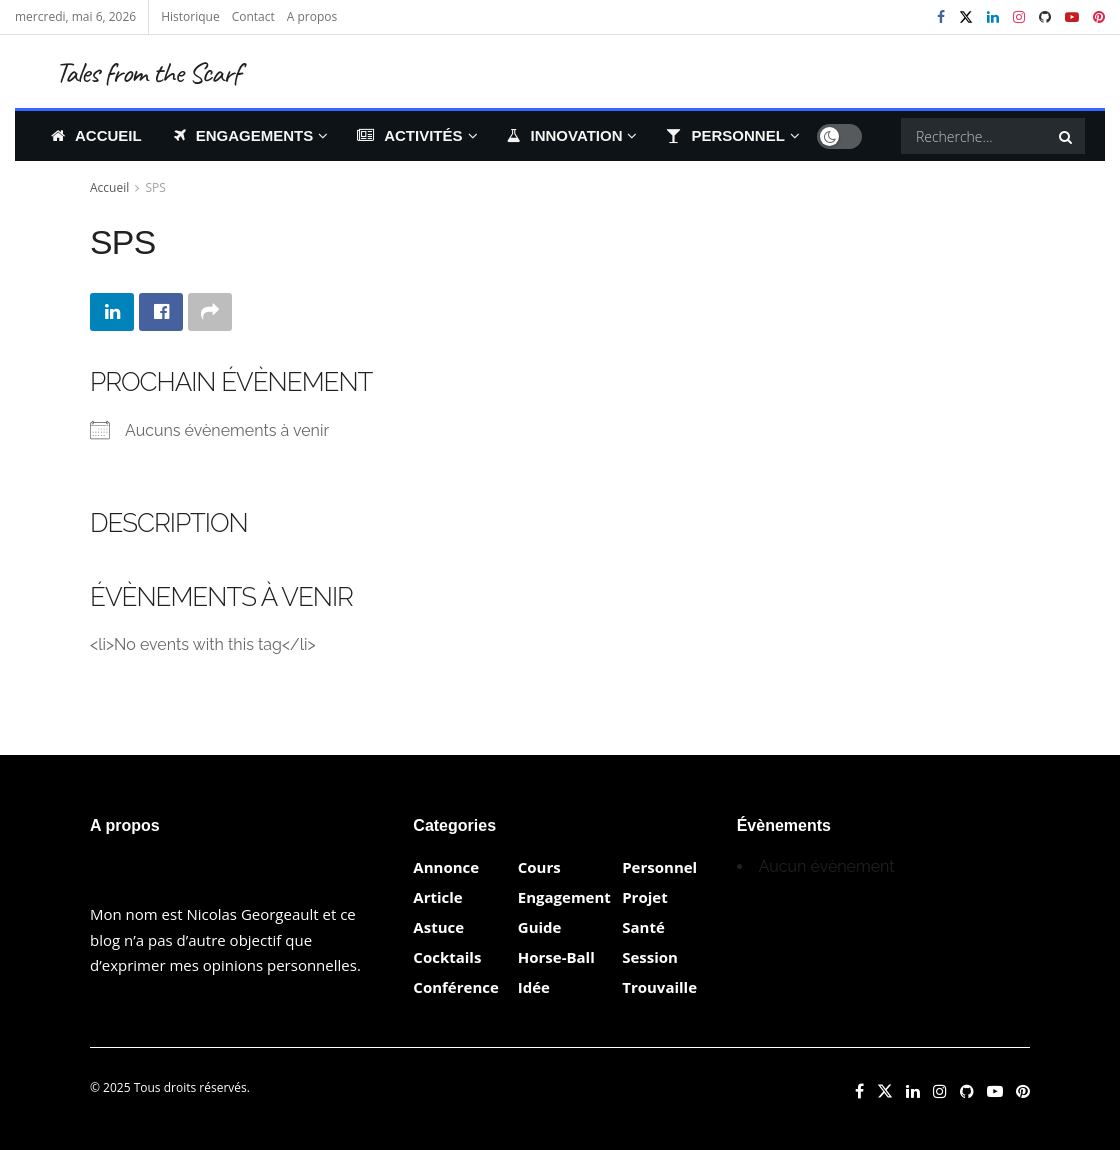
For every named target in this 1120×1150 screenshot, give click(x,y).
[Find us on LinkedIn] (913, 1091)
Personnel (725, 135)
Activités (409, 135)
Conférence (455, 987)
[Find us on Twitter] (885, 1091)
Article (437, 897)
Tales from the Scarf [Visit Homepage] (147, 72)
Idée (534, 987)
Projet (644, 897)
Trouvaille (659, 987)
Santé (643, 927)
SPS (156, 187)
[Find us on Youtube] (995, 1091)
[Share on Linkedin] (112, 312)
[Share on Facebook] (161, 312)
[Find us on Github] (967, 1091)
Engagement (564, 897)
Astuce (438, 927)
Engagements (244, 135)
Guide (540, 927)
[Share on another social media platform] (210, 312)
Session (650, 957)
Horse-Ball (556, 957)
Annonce (446, 867)
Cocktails (447, 957)
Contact (253, 16)
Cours (539, 867)
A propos (312, 16)
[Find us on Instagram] (940, 1091)
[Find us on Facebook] (859, 1091)
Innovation (565, 135)
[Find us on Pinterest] (1023, 1091)
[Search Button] (1067, 136)
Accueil (96, 135)
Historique (190, 16)
